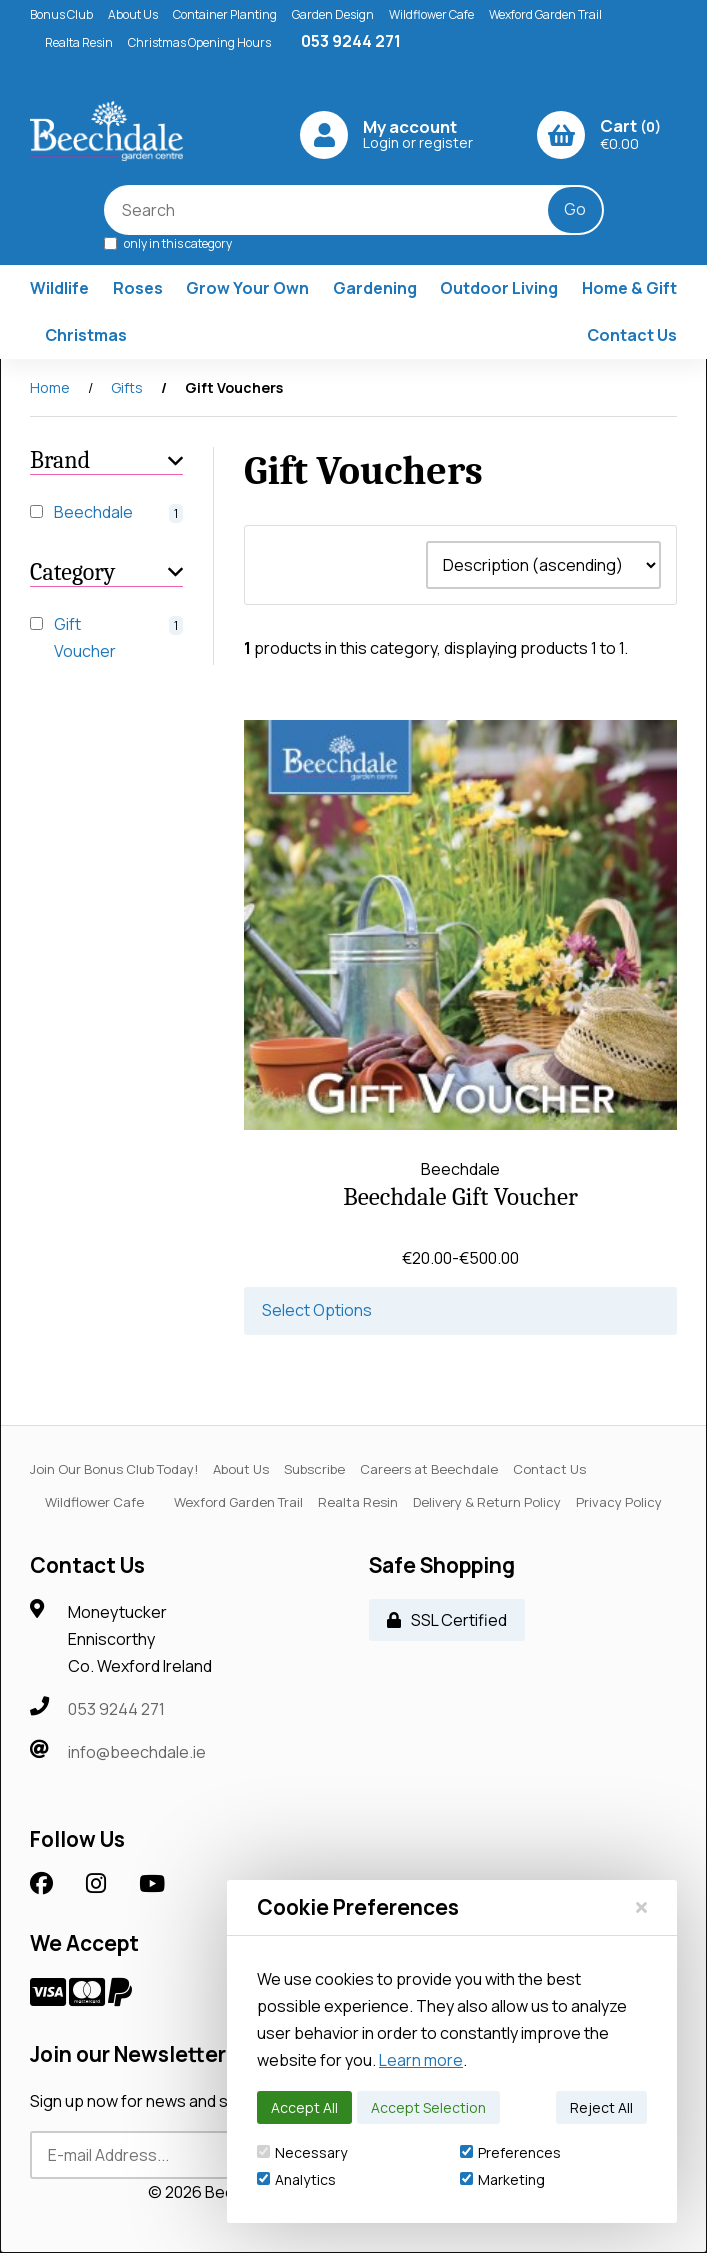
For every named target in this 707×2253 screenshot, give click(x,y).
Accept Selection (428, 2107)
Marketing (502, 2179)
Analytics (296, 2179)
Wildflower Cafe (431, 14)
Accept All (304, 2107)
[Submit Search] (575, 210)
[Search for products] (340, 210)
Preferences (510, 2152)
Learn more (421, 2060)
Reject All (601, 2107)
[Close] (641, 1907)
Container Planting (225, 14)
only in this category (168, 242)
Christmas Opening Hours (199, 42)
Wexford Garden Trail (545, 14)
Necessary (302, 2152)
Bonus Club (61, 14)
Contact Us (632, 335)
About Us (133, 14)
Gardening (375, 288)
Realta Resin (79, 42)
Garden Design (333, 14)
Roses (138, 288)
